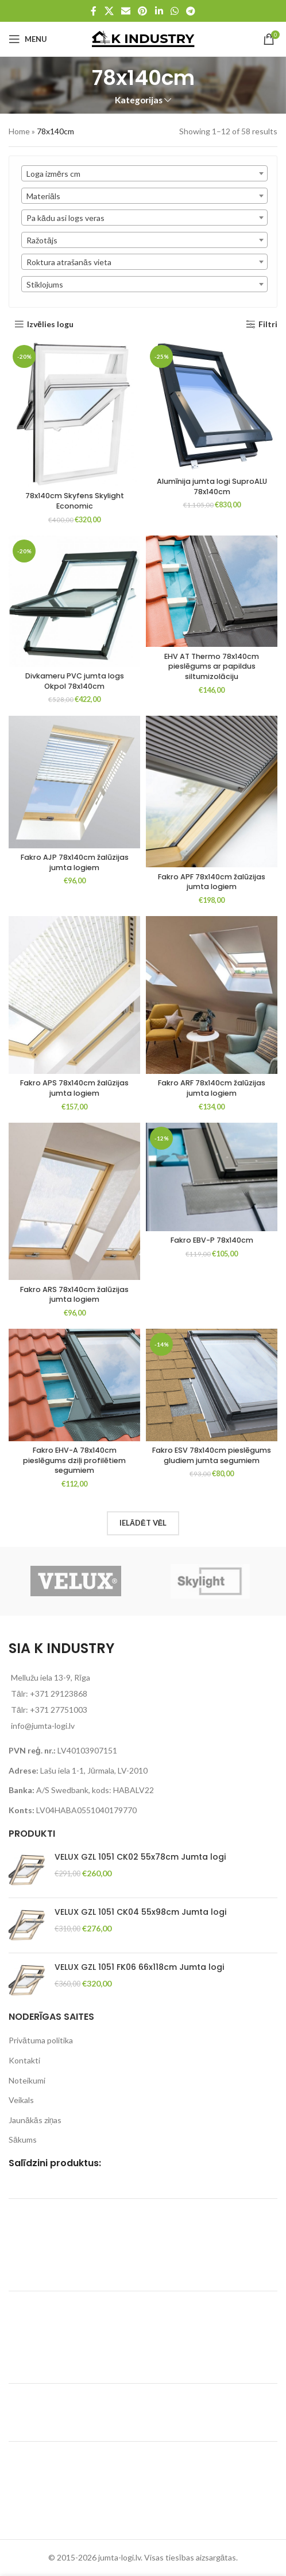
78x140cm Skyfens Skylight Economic (74, 501)
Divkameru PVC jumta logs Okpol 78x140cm (74, 681)
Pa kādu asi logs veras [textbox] (65, 218)
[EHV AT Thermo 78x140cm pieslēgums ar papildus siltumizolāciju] (211, 591)
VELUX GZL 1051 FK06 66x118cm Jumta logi (139, 1967)
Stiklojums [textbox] (44, 284)
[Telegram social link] (191, 11)
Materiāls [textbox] (43, 196)
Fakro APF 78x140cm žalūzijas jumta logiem (211, 882)
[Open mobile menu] (28, 39)
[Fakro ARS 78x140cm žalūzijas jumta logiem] (74, 1202)
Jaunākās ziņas (35, 2120)
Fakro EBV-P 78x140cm (212, 1240)
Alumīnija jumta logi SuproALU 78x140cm (212, 486)
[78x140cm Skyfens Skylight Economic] (74, 414)
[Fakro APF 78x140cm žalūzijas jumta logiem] (211, 792)
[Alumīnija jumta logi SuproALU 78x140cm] (211, 406)
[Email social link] (125, 11)
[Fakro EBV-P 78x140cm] (211, 1177)
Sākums (23, 2139)
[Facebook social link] (94, 11)
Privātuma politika (41, 2040)
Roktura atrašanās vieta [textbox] (68, 262)
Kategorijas (139, 100)
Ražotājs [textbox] (41, 240)
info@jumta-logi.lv (43, 1726)
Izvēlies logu (50, 324)
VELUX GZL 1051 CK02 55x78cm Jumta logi (140, 1857)
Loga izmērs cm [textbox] (53, 174)
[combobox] (144, 173)
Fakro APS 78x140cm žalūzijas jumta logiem (74, 1088)
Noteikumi (27, 2080)
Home (19, 131)
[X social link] (109, 11)
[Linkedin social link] (159, 11)
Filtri (267, 324)
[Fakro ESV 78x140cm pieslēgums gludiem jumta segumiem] (211, 1385)
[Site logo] (143, 38)
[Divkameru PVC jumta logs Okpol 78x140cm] (74, 601)
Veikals (21, 2100)
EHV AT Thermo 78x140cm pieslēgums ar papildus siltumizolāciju (211, 666)
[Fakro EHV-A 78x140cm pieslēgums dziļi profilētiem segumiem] (74, 1385)
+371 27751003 (58, 1709)
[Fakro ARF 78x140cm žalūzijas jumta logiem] (211, 995)
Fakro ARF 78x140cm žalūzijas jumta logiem (211, 1088)
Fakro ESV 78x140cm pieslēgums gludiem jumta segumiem (211, 1455)
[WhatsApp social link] (174, 11)
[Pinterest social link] (142, 11)
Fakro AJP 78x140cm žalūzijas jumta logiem (75, 862)
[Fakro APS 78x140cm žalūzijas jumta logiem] (74, 995)
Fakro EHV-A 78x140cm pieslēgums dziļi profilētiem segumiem (74, 1460)
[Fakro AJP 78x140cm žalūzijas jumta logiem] (74, 782)
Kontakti (24, 2060)
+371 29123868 (58, 1693)
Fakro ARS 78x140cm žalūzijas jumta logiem (74, 1295)
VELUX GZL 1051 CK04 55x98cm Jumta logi (140, 1912)
